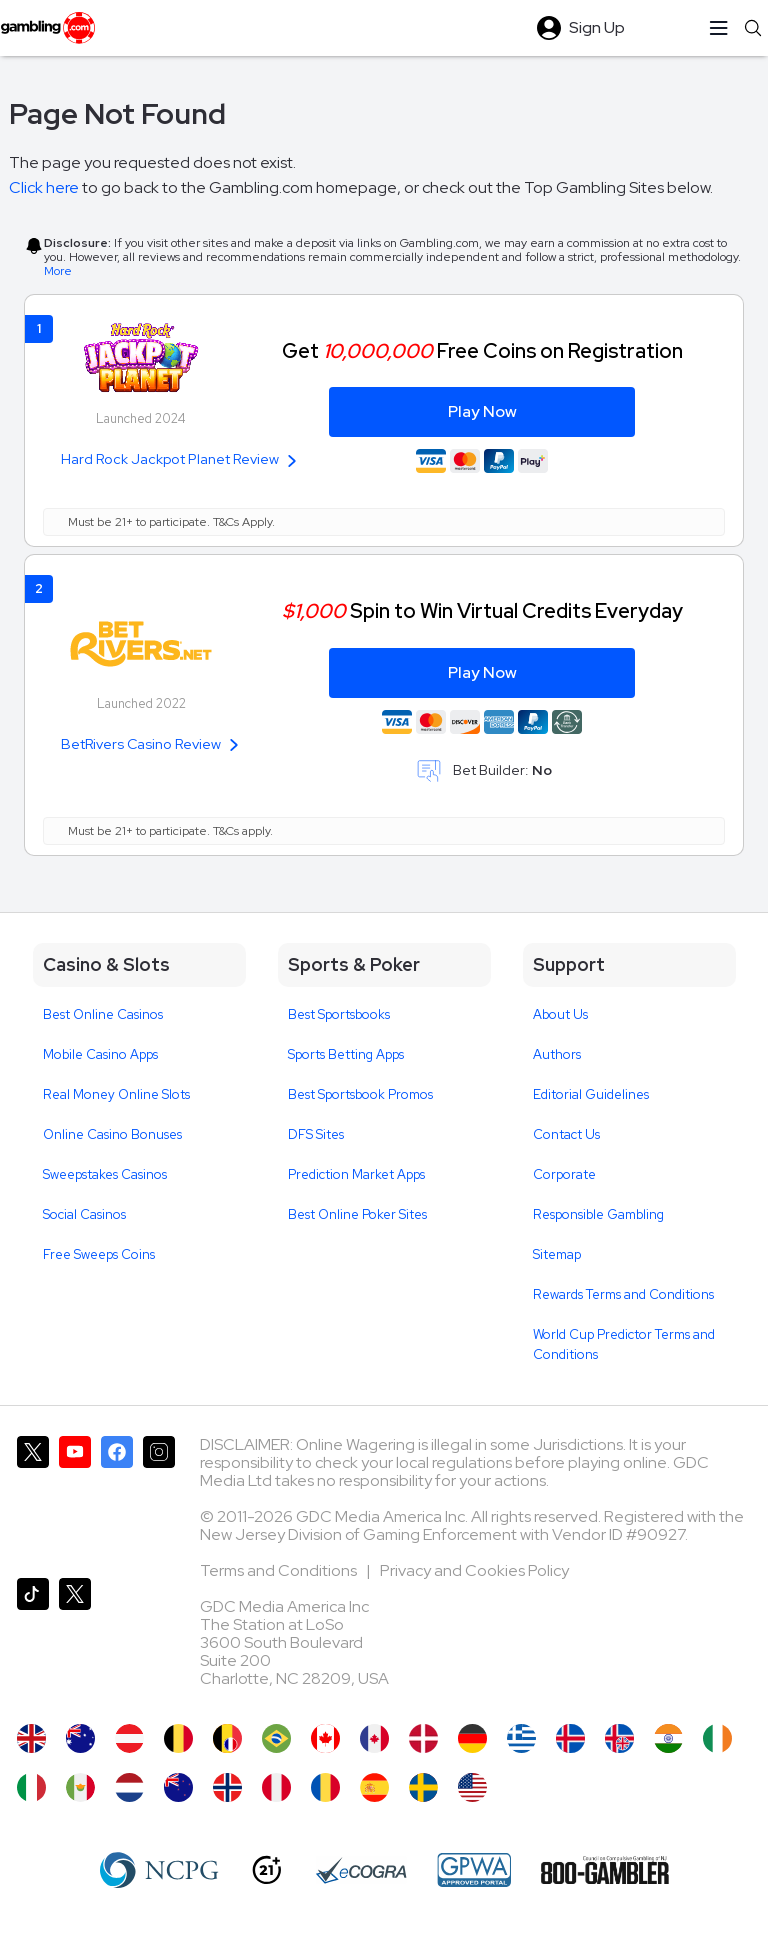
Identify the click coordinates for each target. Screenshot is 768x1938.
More (58, 271)
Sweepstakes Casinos (105, 1174)
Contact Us (566, 1134)
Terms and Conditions (280, 1570)
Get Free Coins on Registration (482, 350)
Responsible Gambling (598, 1214)
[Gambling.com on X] (33, 1499)
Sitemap (557, 1254)
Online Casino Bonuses (112, 1134)
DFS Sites (316, 1134)
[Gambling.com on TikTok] (33, 1641)
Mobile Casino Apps (100, 1054)
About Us (560, 1014)
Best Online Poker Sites (357, 1214)
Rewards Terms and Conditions (623, 1294)
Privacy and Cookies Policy (474, 1570)
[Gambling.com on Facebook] (117, 1499)
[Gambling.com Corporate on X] (75, 1641)
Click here (44, 187)
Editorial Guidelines (591, 1094)
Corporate (564, 1174)
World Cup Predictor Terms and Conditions (624, 1344)
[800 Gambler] (605, 1870)
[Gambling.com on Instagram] (159, 1499)
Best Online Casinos (103, 1014)
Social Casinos (84, 1214)
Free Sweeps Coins (99, 1254)
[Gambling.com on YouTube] (75, 1499)
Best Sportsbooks (339, 1014)
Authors (557, 1054)
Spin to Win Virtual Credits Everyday (482, 610)
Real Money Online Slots (116, 1094)
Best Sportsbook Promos (360, 1094)
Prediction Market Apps (356, 1174)
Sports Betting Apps (346, 1054)
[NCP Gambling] (159, 1870)
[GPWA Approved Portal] (474, 1870)
